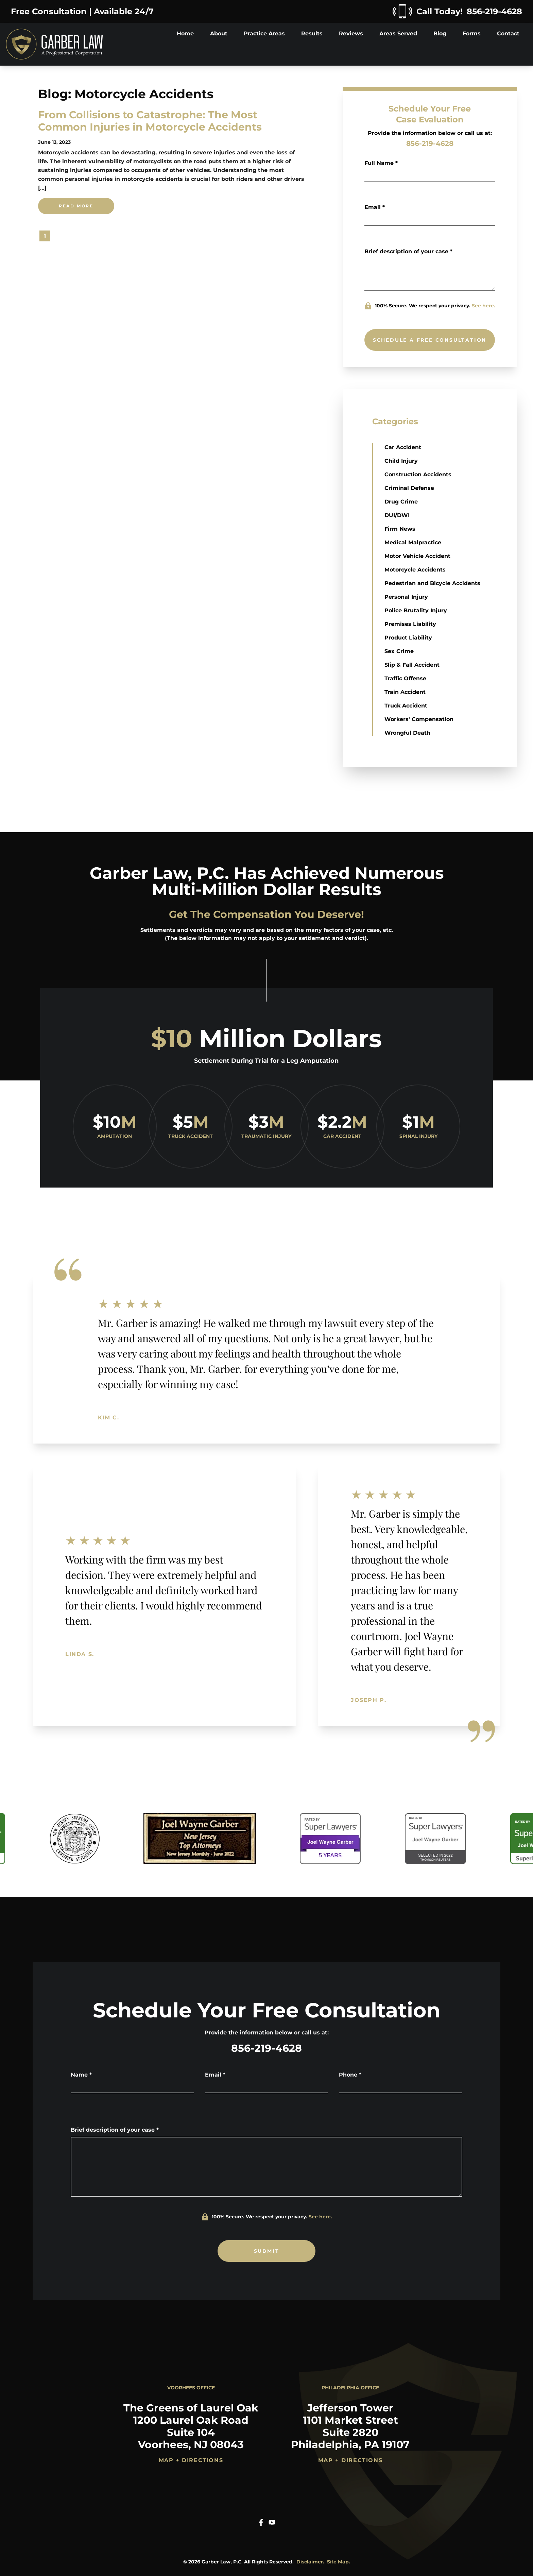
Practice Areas (264, 33)
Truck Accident (405, 705)
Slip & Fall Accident (412, 665)
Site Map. (338, 2562)
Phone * (350, 2074)
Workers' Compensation (418, 719)
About (218, 33)
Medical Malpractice (412, 542)
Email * (374, 207)
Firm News (399, 529)
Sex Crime (399, 651)
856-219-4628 (429, 143)
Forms (472, 33)
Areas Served (398, 33)
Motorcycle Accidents (415, 569)
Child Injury (401, 461)
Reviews (351, 33)
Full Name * (381, 163)
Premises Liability (410, 624)
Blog (439, 33)
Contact (508, 33)
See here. (483, 306)
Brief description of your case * (408, 251)
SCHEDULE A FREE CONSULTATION (429, 340)
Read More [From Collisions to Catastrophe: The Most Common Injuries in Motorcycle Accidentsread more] (76, 205)
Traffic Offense (405, 678)
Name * (81, 2074)
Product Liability (408, 637)
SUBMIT (266, 2251)
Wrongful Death (407, 733)
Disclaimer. (310, 2562)
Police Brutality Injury (415, 610)
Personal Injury (406, 597)
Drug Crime (401, 501)
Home (185, 33)
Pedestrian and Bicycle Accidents (432, 583)
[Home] (54, 44)
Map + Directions (191, 2460)
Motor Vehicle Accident (417, 556)
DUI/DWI (397, 515)
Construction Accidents (417, 474)
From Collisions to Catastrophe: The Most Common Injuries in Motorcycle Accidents (150, 120)
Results (312, 33)
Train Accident (405, 692)
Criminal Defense (409, 488)
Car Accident (402, 447)
